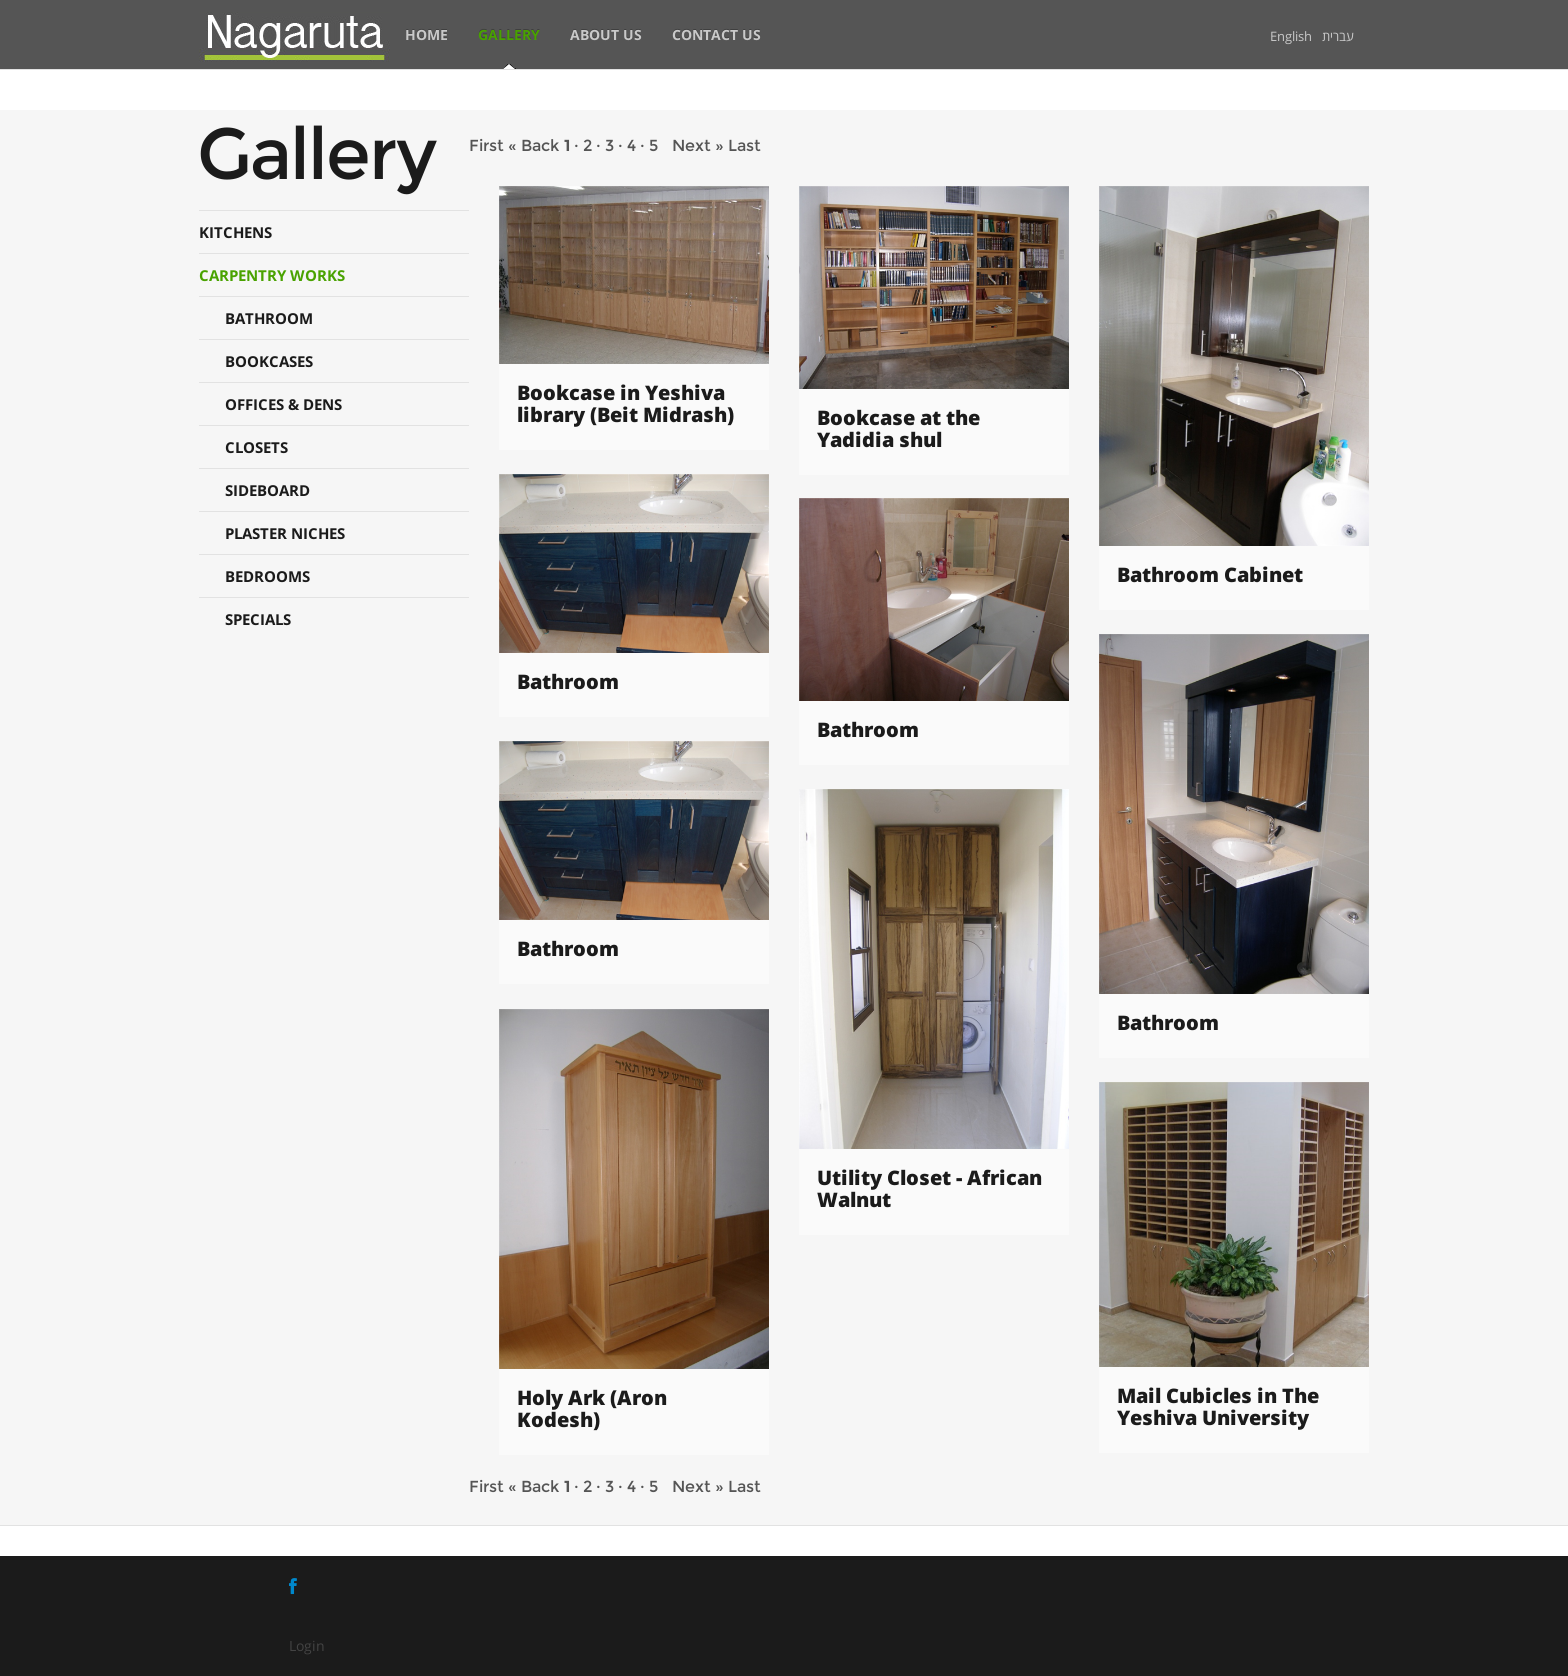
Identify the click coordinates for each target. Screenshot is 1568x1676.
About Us (606, 34)
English (1291, 36)
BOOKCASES (269, 361)
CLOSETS (256, 447)
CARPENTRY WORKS (272, 275)
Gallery (509, 34)
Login (307, 1645)
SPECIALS (258, 619)
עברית (1338, 36)
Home (426, 34)
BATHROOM (269, 318)
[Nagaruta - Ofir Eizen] (294, 33)
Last (744, 145)
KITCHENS (235, 232)
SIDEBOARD (267, 490)
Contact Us (716, 34)
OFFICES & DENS (283, 404)
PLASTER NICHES (285, 533)
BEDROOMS (267, 576)
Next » (698, 145)
